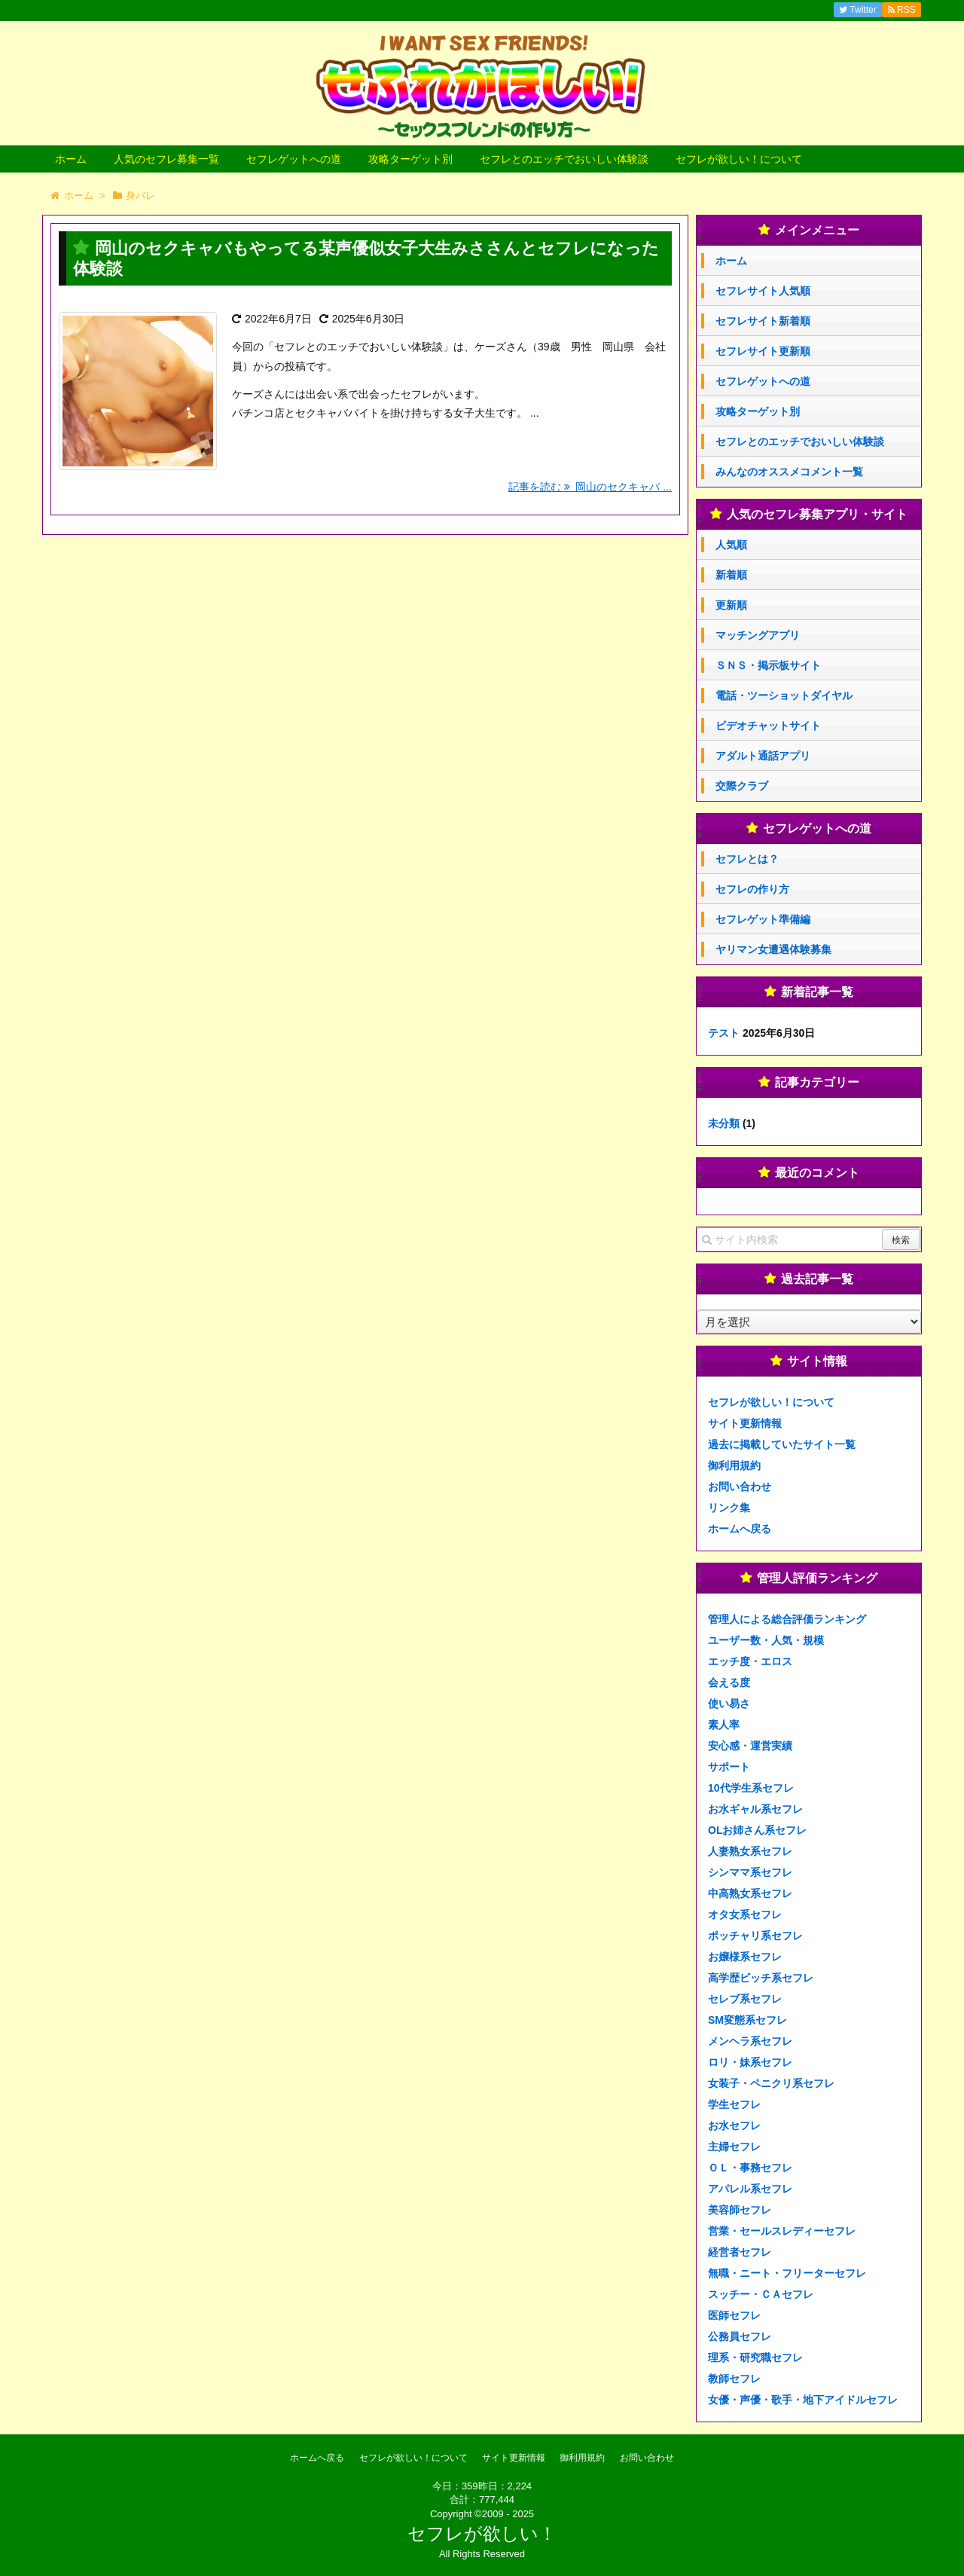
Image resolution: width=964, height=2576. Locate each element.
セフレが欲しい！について (739, 159)
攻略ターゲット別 (410, 159)
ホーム (71, 159)
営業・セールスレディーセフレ (782, 2231)
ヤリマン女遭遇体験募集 (773, 949)
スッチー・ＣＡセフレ (760, 2294)
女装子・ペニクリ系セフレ (771, 2083)
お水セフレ (734, 2125)
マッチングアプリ (757, 635)
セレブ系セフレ (745, 1999)
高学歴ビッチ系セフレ (760, 1978)
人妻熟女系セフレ (750, 1851)
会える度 (729, 1682)
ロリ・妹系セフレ (750, 2062)
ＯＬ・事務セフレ (750, 2168)
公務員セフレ (739, 2336)
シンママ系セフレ (750, 1872)
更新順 (731, 605)
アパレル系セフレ (750, 2189)
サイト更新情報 (745, 1423)
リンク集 (729, 1508)
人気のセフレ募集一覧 (166, 159)
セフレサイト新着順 (762, 321)
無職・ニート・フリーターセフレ (787, 2273)
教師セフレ (734, 2379)
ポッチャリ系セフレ (755, 1936)
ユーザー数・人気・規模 (766, 1640)
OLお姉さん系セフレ (757, 1830)
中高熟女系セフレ (750, 1893)
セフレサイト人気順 (762, 291)
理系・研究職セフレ (755, 2357)
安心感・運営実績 (750, 1746)
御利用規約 (734, 1465)
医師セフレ (734, 2315)
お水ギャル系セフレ (755, 1809)
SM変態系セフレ (747, 2020)
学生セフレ (734, 2104)
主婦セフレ (734, 2147)
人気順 (731, 544)
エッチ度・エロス (750, 1661)
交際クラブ (741, 786)
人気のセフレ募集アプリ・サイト (817, 514)
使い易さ (729, 1703)
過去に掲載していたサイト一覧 (782, 1444)
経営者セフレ (739, 2252)
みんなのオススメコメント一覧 (789, 471)
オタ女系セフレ (745, 1914)
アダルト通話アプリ (762, 755)
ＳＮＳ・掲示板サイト (768, 665)
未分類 (724, 1123)
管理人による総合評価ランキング (787, 1619)
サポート (729, 1767)
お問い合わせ (739, 1487)
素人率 (724, 1725)
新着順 (731, 575)
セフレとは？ (747, 859)
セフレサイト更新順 (762, 351)
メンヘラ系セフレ (750, 2041)
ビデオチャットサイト (768, 725)
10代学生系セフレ (751, 1788)
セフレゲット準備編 (762, 919)
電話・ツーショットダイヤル (784, 695)
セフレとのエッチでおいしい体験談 (564, 159)
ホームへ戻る (739, 1529)
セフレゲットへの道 (293, 159)
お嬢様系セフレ (745, 1957)
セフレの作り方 (752, 889)
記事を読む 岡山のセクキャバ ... (590, 487)
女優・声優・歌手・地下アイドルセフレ (803, 2400)
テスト (724, 1033)
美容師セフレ (739, 2210)
